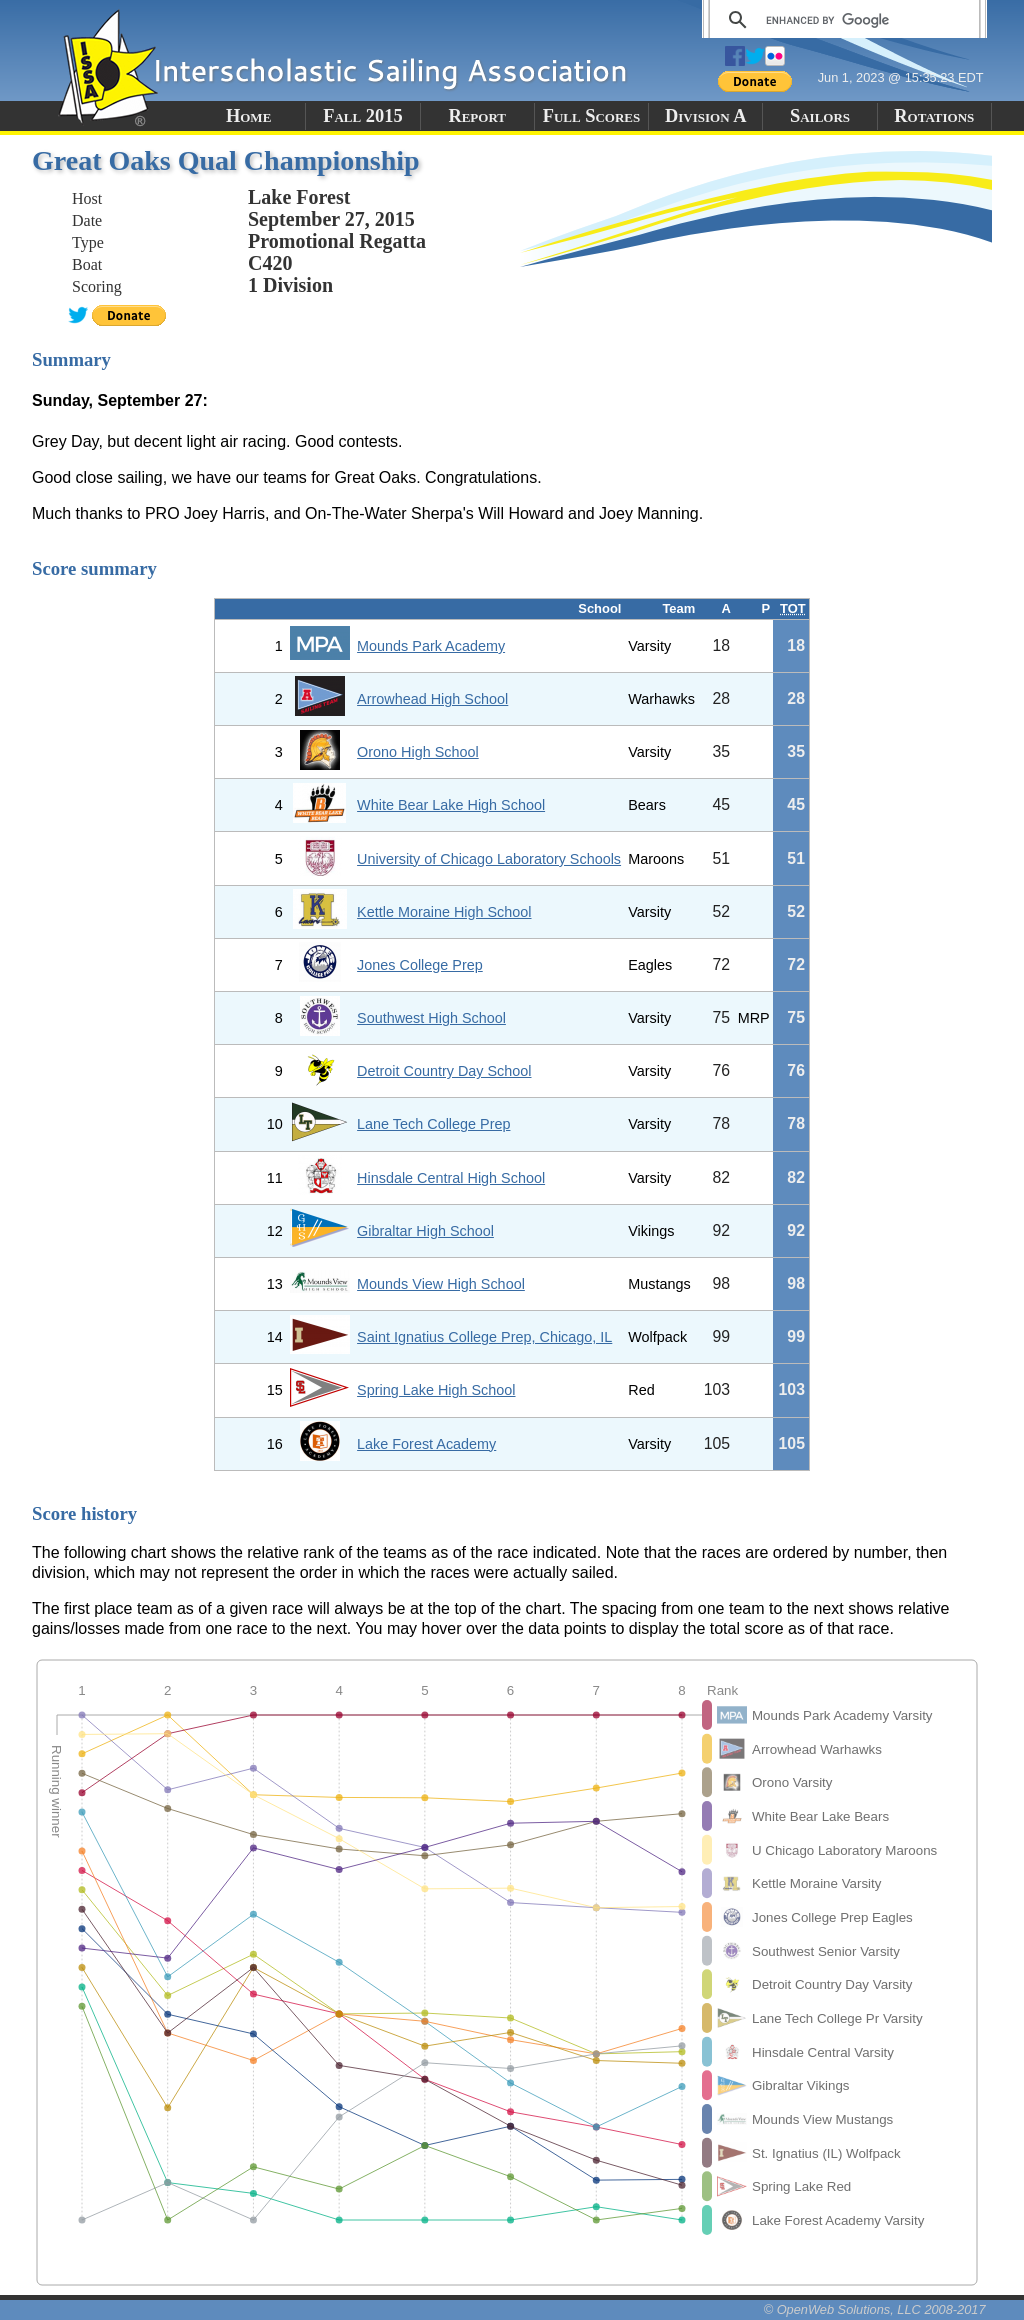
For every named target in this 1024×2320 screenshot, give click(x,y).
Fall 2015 (362, 116)
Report (477, 116)
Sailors (820, 116)
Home (248, 116)
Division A (705, 116)
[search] (841, 20)
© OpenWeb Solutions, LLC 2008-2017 (875, 2309)
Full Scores (592, 116)
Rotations (934, 116)
